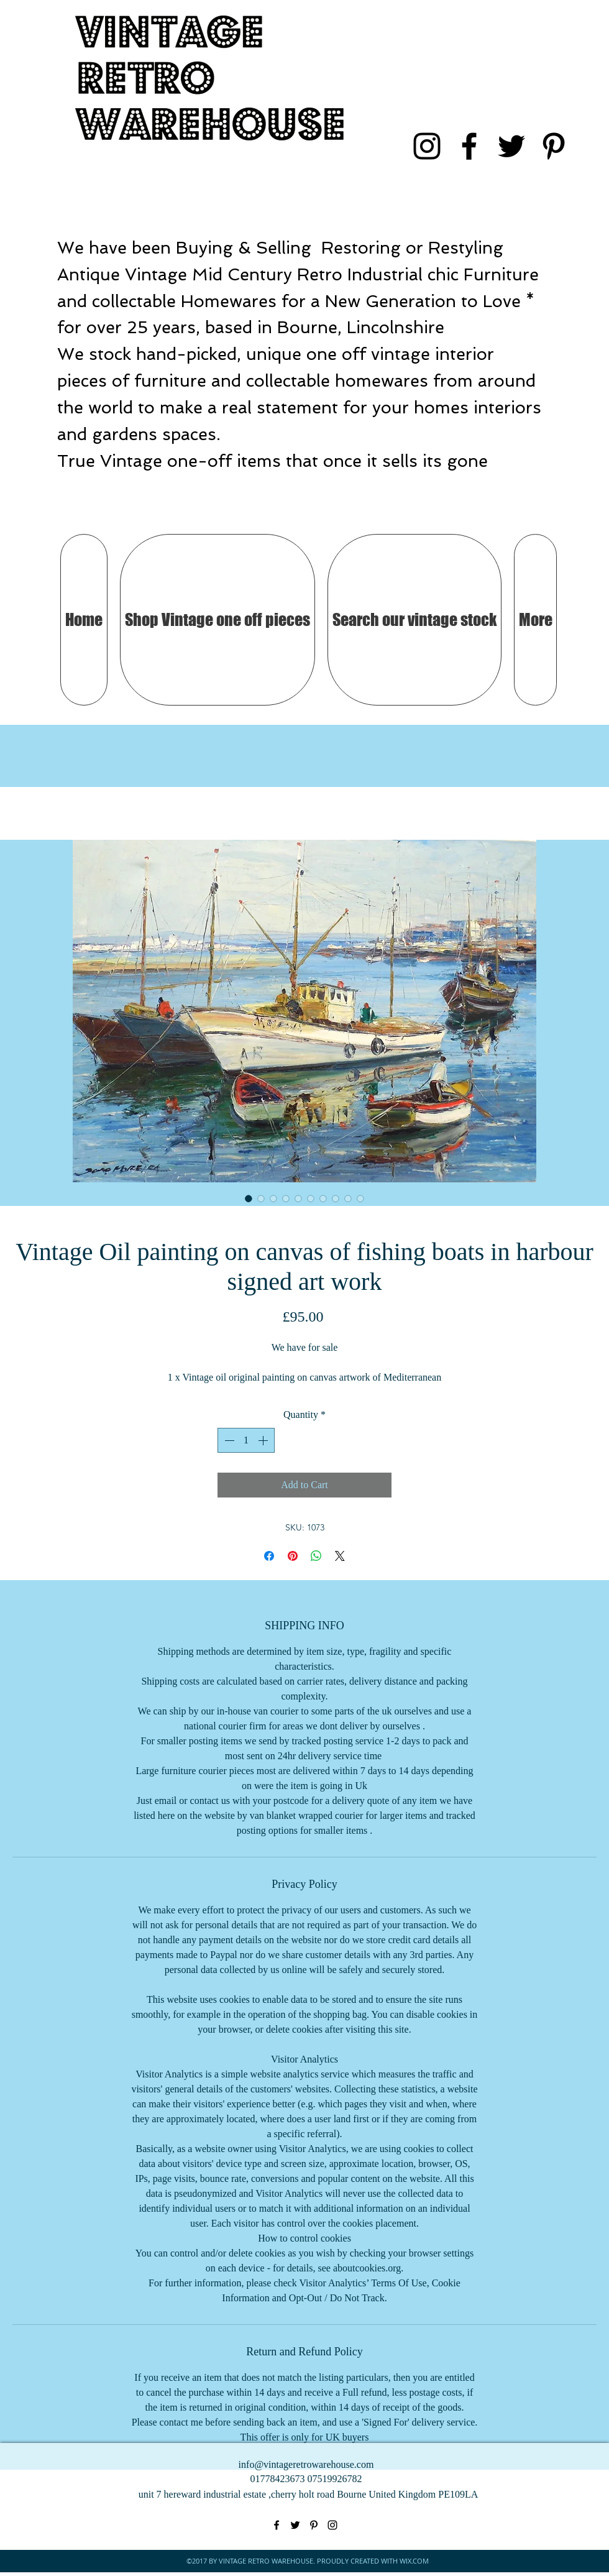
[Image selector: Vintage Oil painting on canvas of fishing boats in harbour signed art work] (248, 1198)
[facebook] (469, 146)
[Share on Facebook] (269, 1555)
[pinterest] (554, 146)
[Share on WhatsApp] (316, 1555)
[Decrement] (228, 1440)
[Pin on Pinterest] (292, 1555)
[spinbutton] (246, 1440)
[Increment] (264, 1440)
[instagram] (427, 146)
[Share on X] (339, 1555)
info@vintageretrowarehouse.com (306, 2464)
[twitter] (511, 146)
